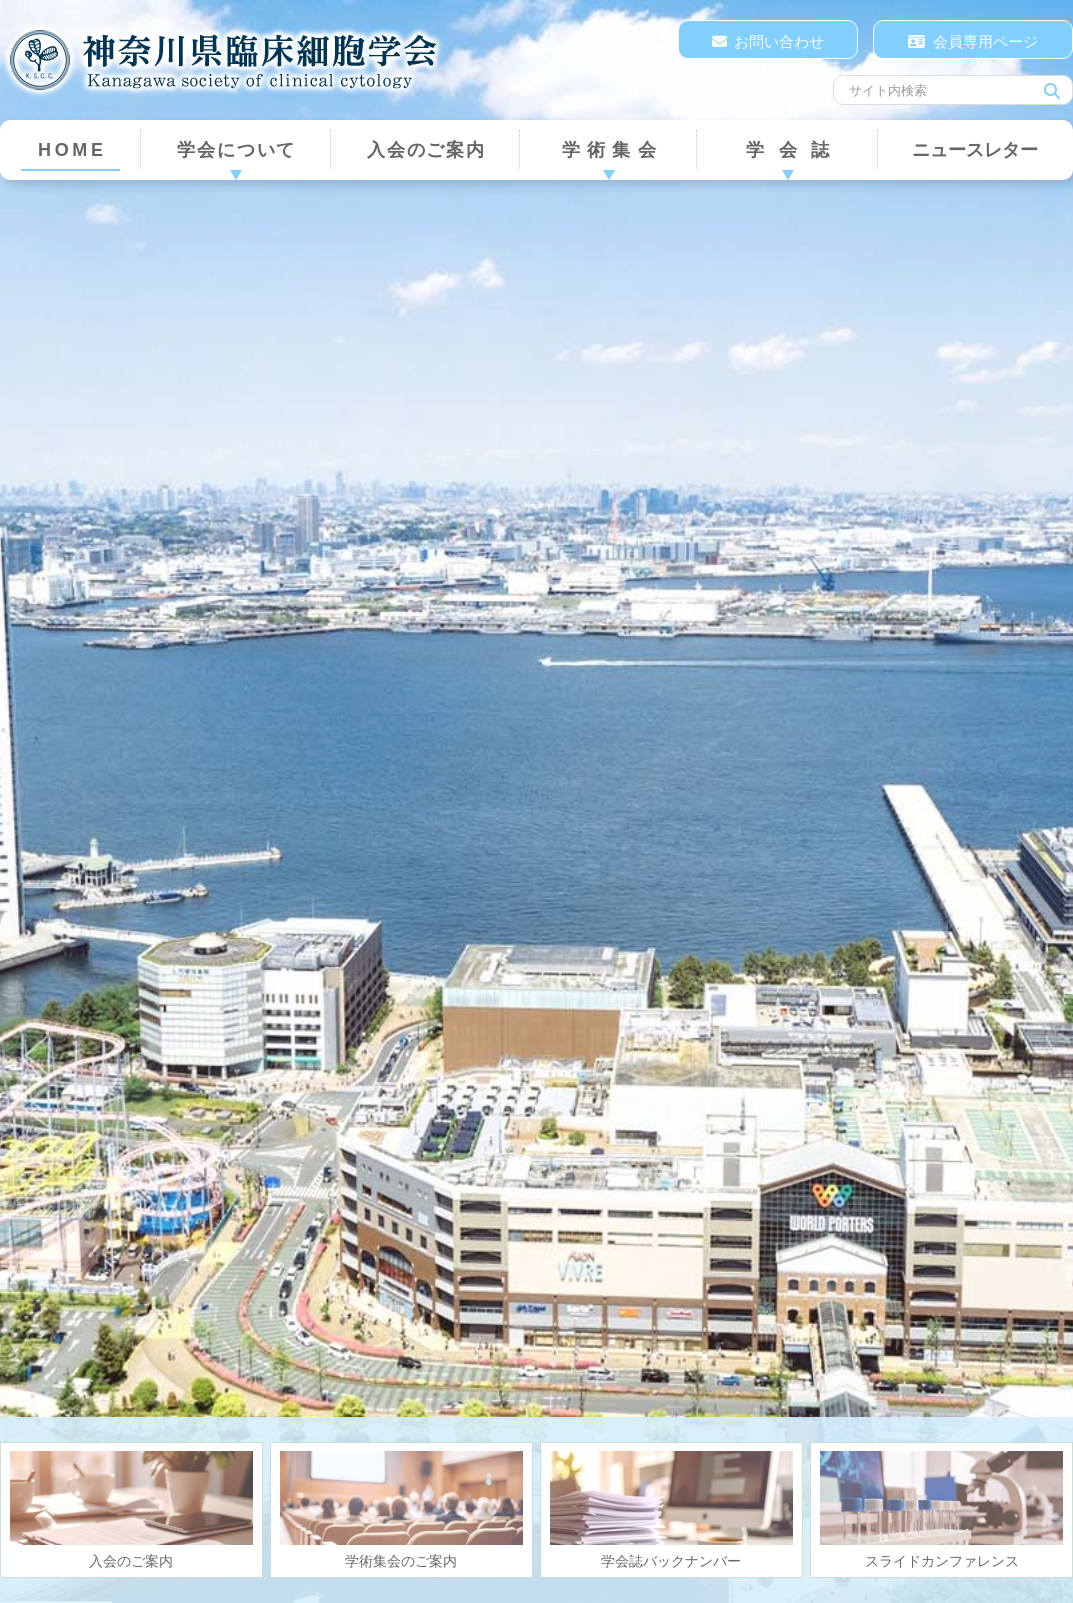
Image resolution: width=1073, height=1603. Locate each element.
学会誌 (794, 150)
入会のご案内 (426, 150)
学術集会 (612, 150)
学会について (236, 150)
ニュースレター (975, 150)
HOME (72, 150)
